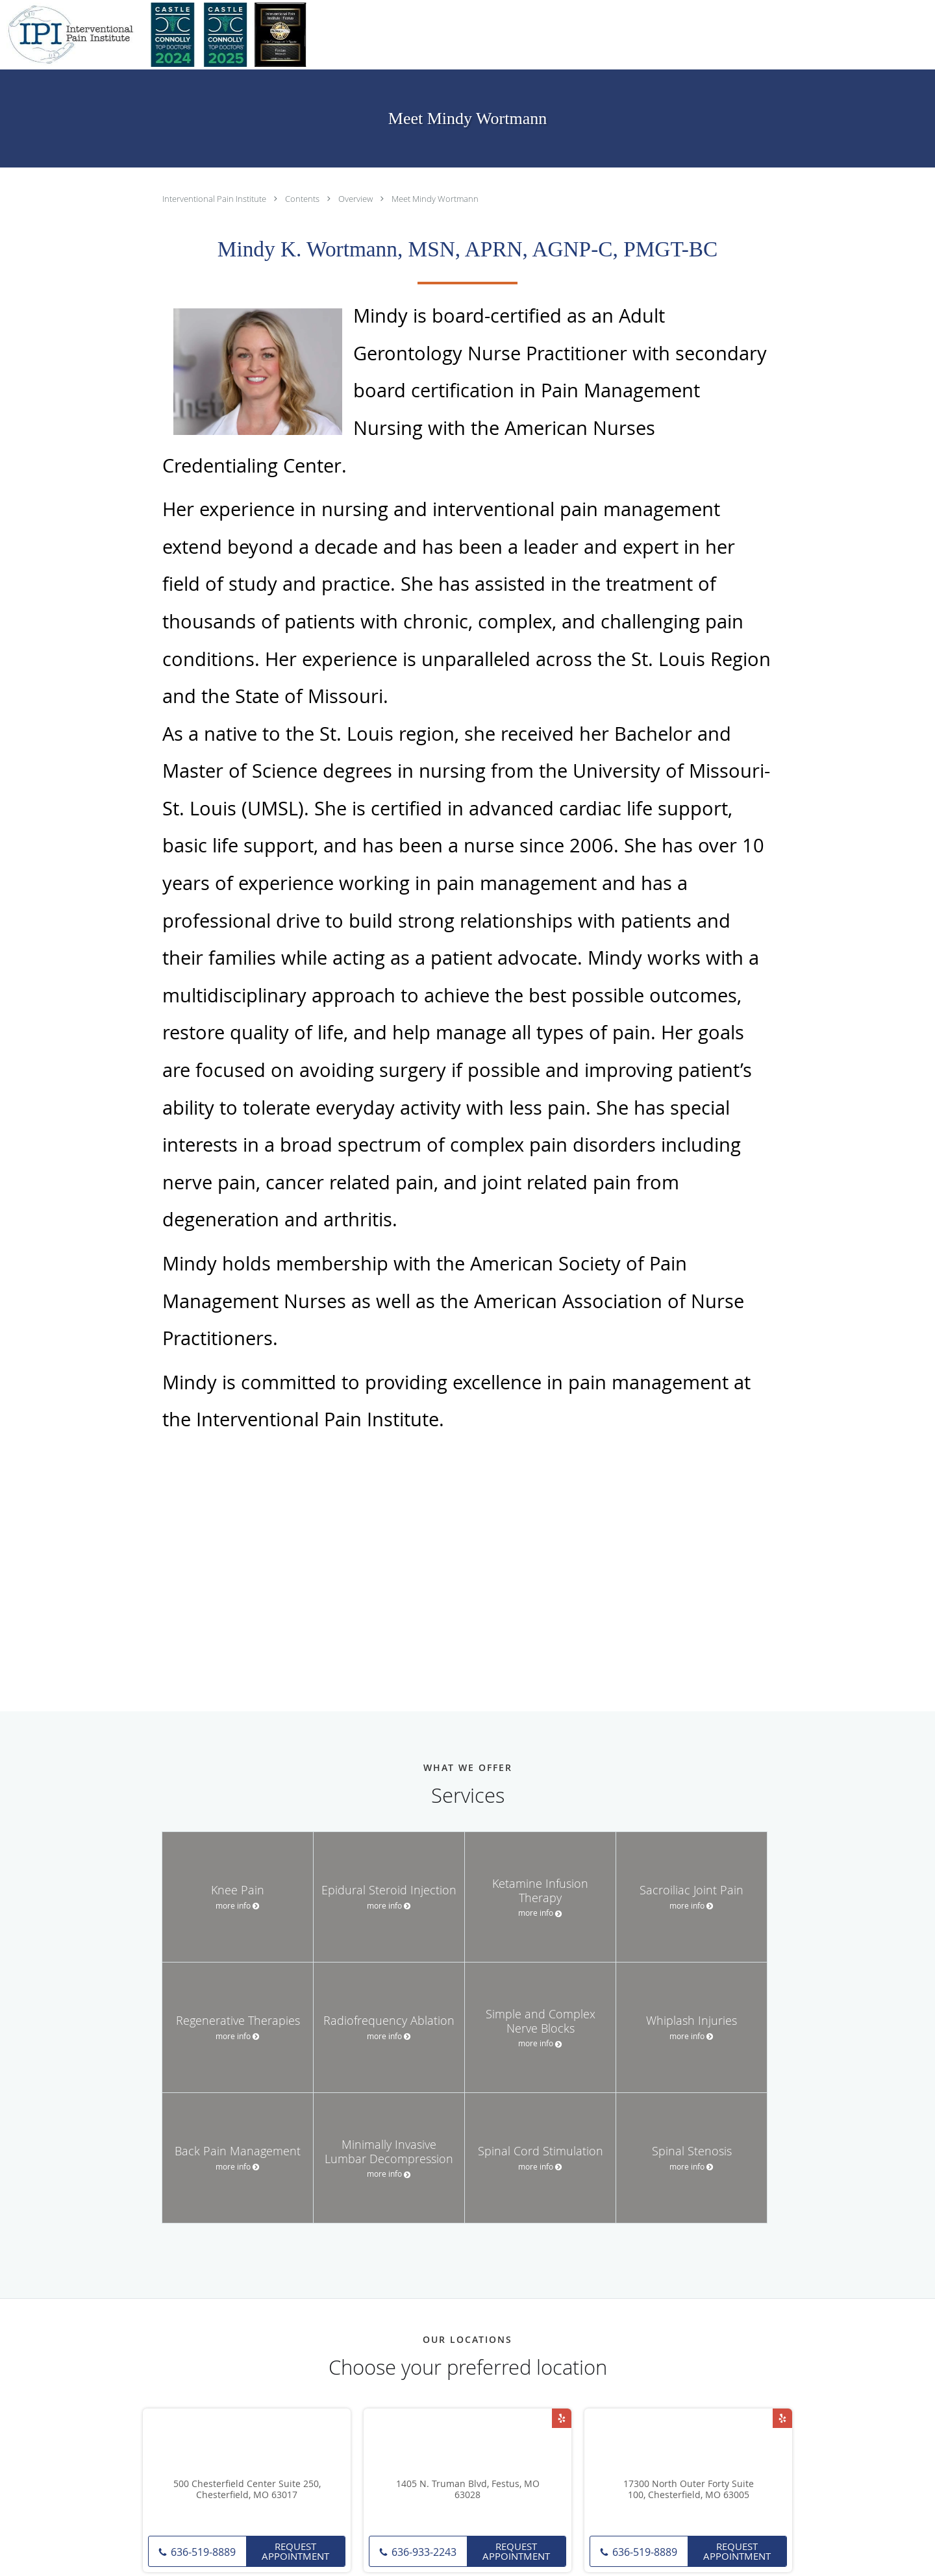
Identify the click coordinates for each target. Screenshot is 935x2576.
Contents (303, 198)
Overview (356, 198)
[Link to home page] (159, 34)
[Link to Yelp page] (561, 2418)
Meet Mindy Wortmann (435, 198)
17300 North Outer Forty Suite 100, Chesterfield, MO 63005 (688, 2490)
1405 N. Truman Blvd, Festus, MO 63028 (468, 2490)
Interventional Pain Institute (215, 198)
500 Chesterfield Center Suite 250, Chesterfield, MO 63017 (247, 2490)
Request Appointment (295, 2551)
